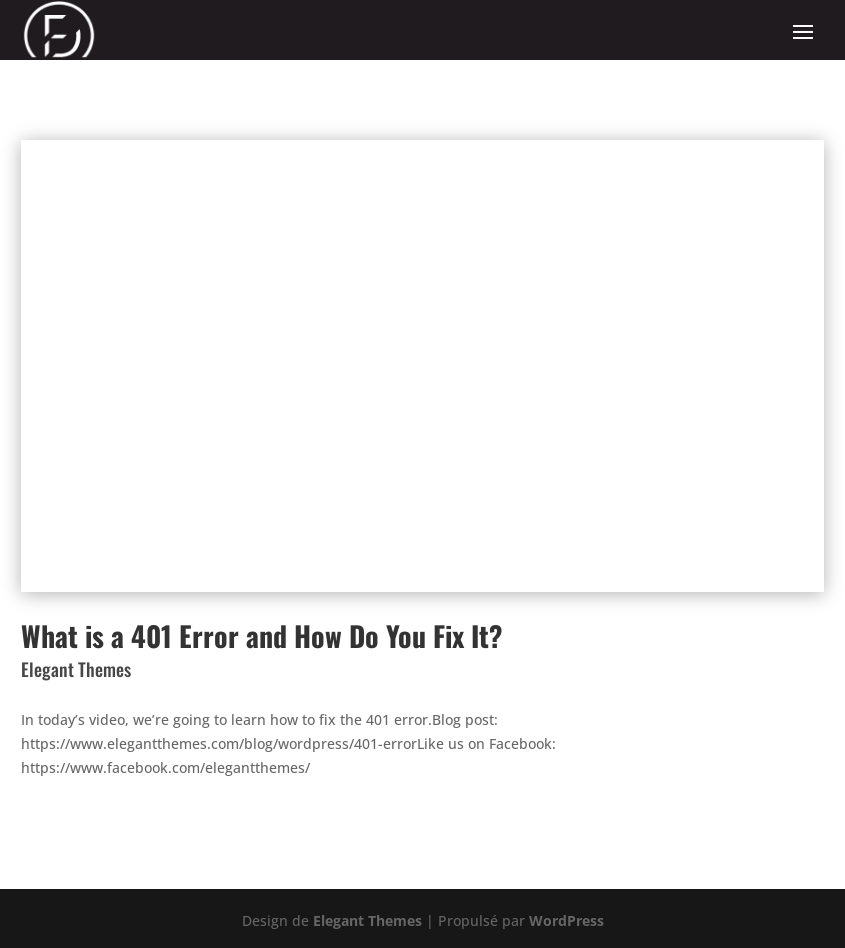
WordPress (566, 920)
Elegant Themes (367, 920)
